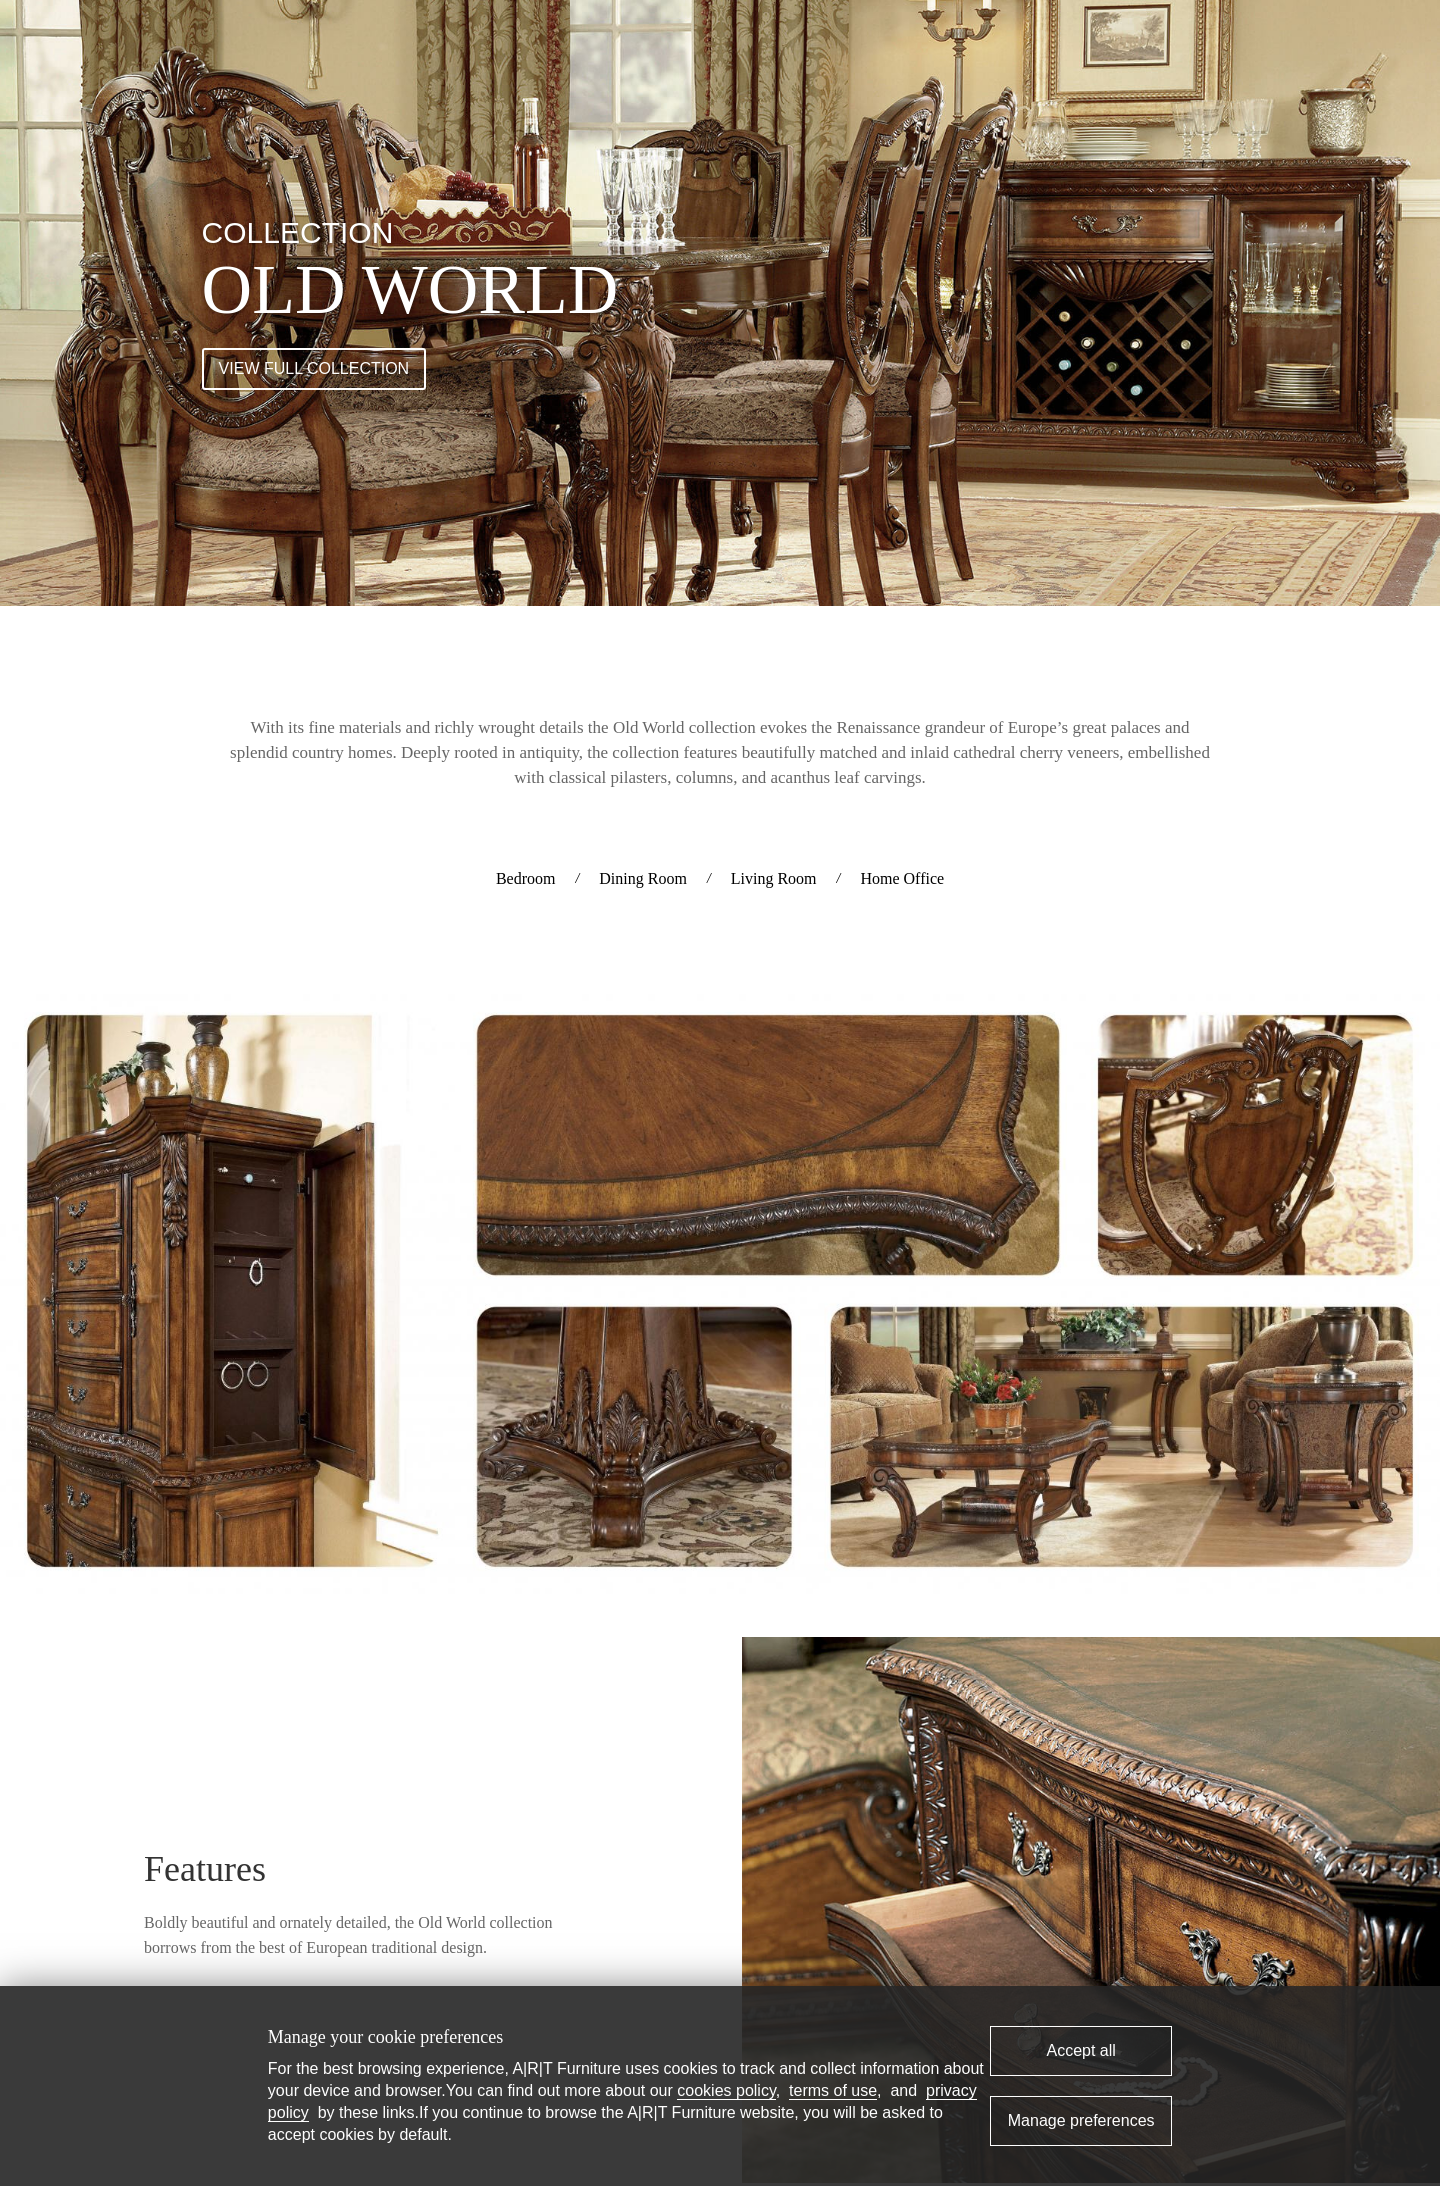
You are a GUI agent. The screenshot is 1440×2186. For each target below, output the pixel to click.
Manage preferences (1081, 2120)
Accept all (1080, 2050)
